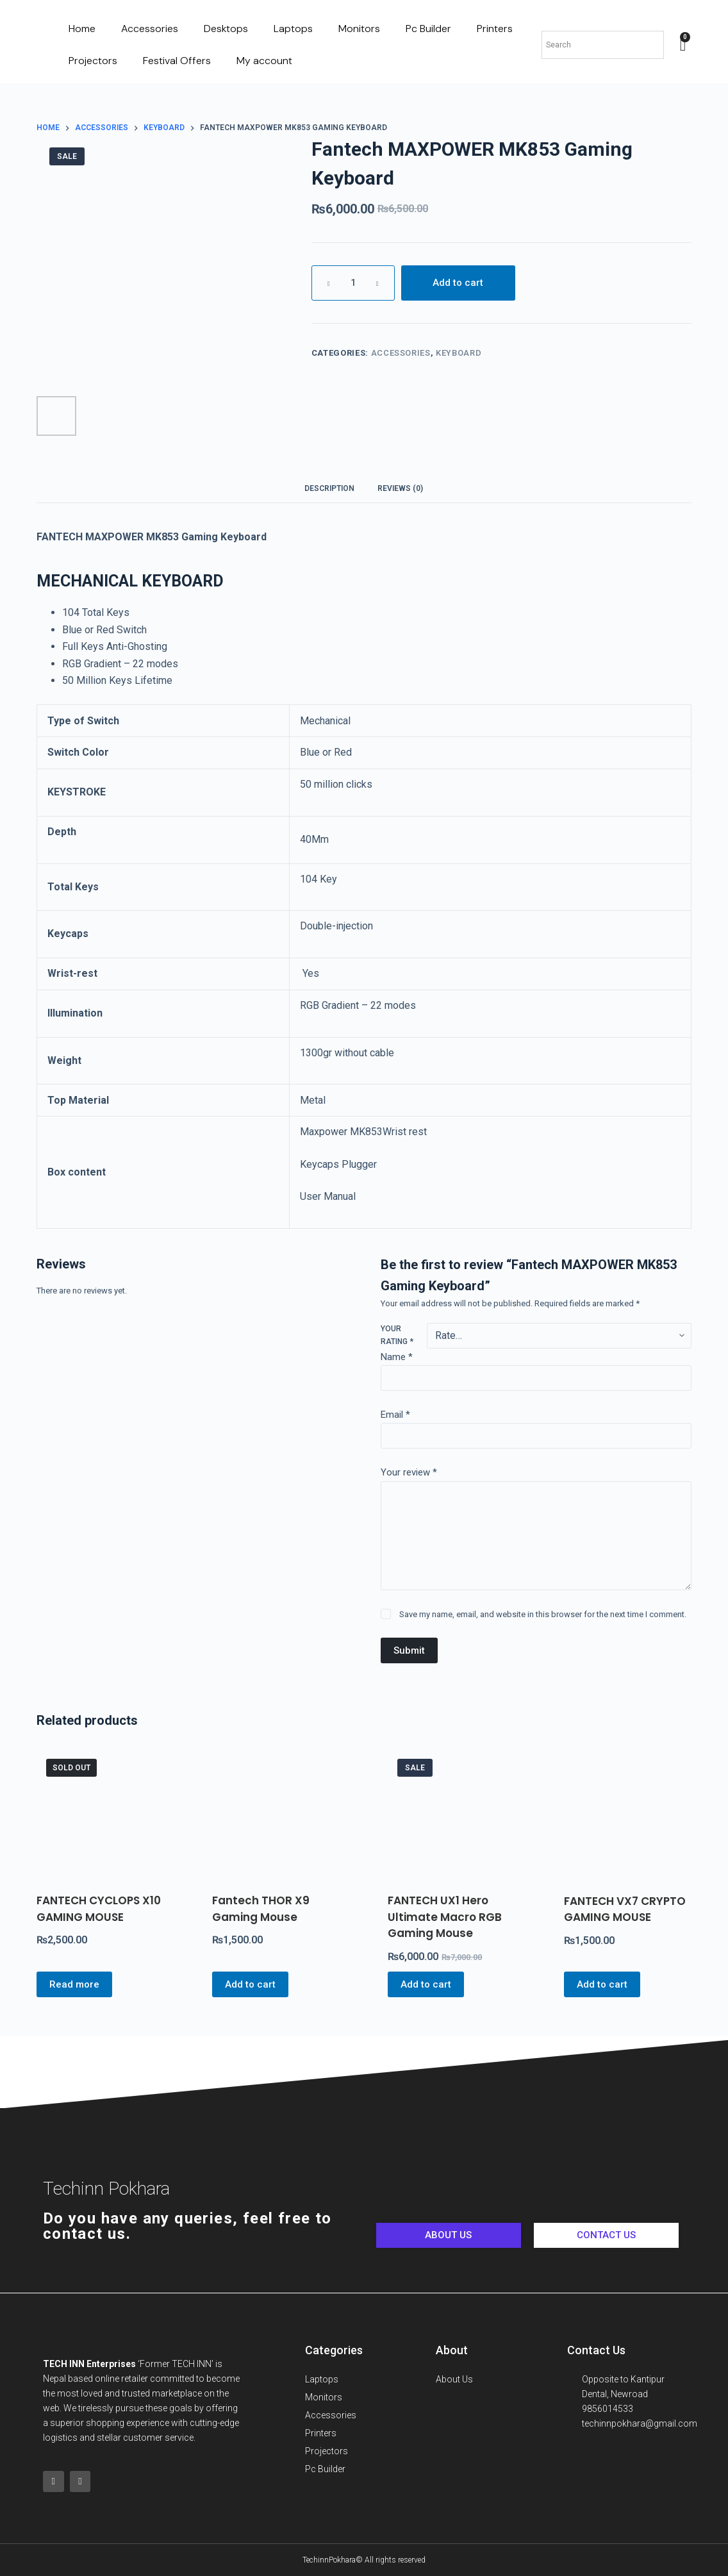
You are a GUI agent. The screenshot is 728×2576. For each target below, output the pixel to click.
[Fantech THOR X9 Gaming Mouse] (276, 1813)
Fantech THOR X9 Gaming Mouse (261, 1909)
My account (264, 60)
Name (397, 1357)
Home (82, 28)
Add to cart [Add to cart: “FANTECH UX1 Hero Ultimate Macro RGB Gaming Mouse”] (426, 1984)
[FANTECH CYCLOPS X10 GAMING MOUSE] (100, 1813)
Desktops (226, 28)
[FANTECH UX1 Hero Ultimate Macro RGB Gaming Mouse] (451, 1813)
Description (329, 488)
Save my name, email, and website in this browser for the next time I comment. (542, 1614)
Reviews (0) (400, 488)
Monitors (359, 28)
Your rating (397, 1335)
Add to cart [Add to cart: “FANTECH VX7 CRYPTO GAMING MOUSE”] (602, 1984)
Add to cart (458, 282)
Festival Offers (177, 60)
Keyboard (458, 353)
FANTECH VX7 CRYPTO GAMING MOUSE (625, 1909)
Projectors (93, 60)
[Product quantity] (353, 283)
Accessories (149, 28)
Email (395, 1414)
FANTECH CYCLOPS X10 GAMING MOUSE (99, 1909)
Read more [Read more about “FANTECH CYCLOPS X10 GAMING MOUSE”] (74, 1984)
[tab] (329, 488)
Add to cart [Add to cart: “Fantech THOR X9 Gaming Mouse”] (250, 1984)
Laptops (293, 28)
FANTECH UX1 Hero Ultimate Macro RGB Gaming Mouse (445, 1917)
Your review (409, 1472)
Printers (495, 28)
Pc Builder (428, 28)
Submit (409, 1650)
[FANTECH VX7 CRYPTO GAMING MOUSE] (627, 1813)
